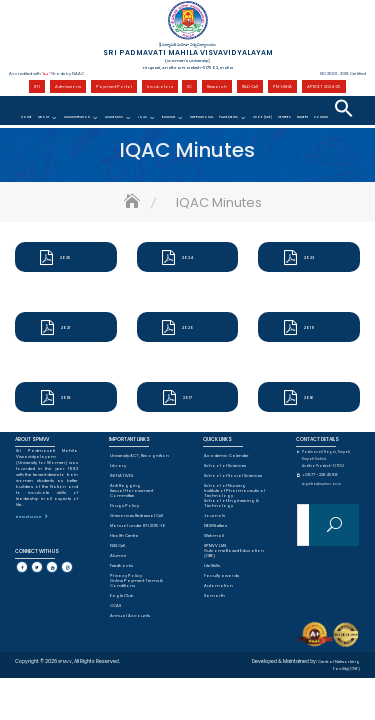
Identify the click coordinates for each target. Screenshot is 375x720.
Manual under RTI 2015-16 (138, 525)
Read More (28, 516)
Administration (77, 117)
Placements (228, 117)
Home (26, 117)
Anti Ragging (125, 485)
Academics (114, 117)
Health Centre (124, 535)
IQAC (142, 117)
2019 (309, 327)
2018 (66, 397)
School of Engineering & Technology (231, 503)
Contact (321, 117)
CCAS (115, 605)
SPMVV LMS (215, 545)
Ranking (168, 117)
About (43, 117)
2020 (188, 327)
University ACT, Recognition (139, 455)
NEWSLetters (215, 525)
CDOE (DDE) (262, 117)
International (201, 117)
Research (217, 86)
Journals (214, 515)
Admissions (68, 86)
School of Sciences (225, 465)
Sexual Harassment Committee (131, 493)
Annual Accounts (130, 615)
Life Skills (212, 565)
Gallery (302, 117)
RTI (37, 86)
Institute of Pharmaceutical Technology (234, 493)
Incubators (160, 86)
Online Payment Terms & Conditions (136, 583)
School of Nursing (225, 485)
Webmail (214, 535)
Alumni (118, 555)
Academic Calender (226, 455)
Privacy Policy (126, 575)
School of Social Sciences (233, 475)
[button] (344, 108)
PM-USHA (282, 86)
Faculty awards (221, 575)
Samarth (214, 595)
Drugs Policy (124, 505)
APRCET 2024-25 (324, 86)
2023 (309, 257)
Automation (218, 585)
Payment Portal (114, 86)
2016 (309, 397)
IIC (189, 86)
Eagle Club (122, 595)
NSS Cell (117, 545)
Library (118, 465)
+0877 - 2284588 (320, 474)
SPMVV (65, 661)
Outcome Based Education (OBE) (234, 553)
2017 (187, 397)
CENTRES (284, 117)
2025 (65, 257)
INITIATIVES (121, 475)
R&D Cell (250, 86)
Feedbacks (121, 565)
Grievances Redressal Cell (136, 515)
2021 (65, 327)
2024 (187, 257)
